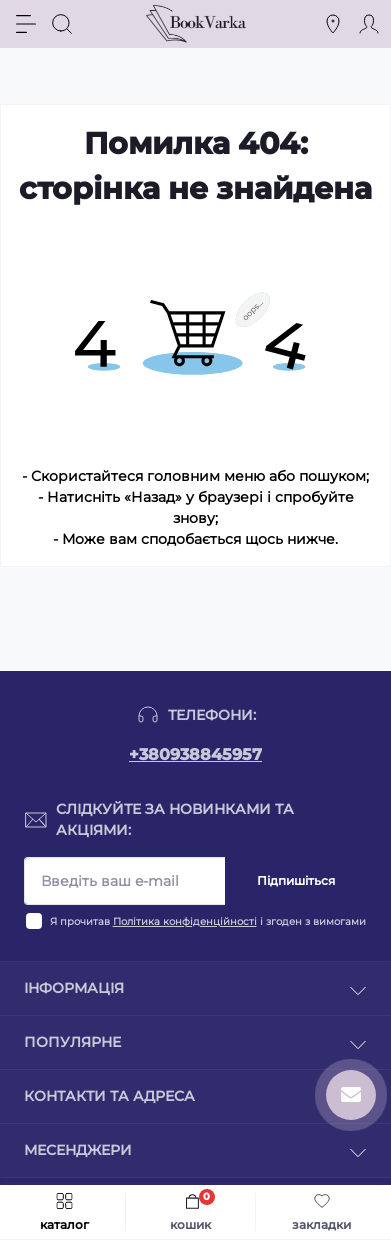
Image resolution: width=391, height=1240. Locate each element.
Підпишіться (296, 880)
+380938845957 (195, 754)
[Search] (62, 24)
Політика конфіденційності (185, 921)
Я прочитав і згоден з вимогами (208, 921)
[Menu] (26, 24)
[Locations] (333, 24)
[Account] (369, 24)
